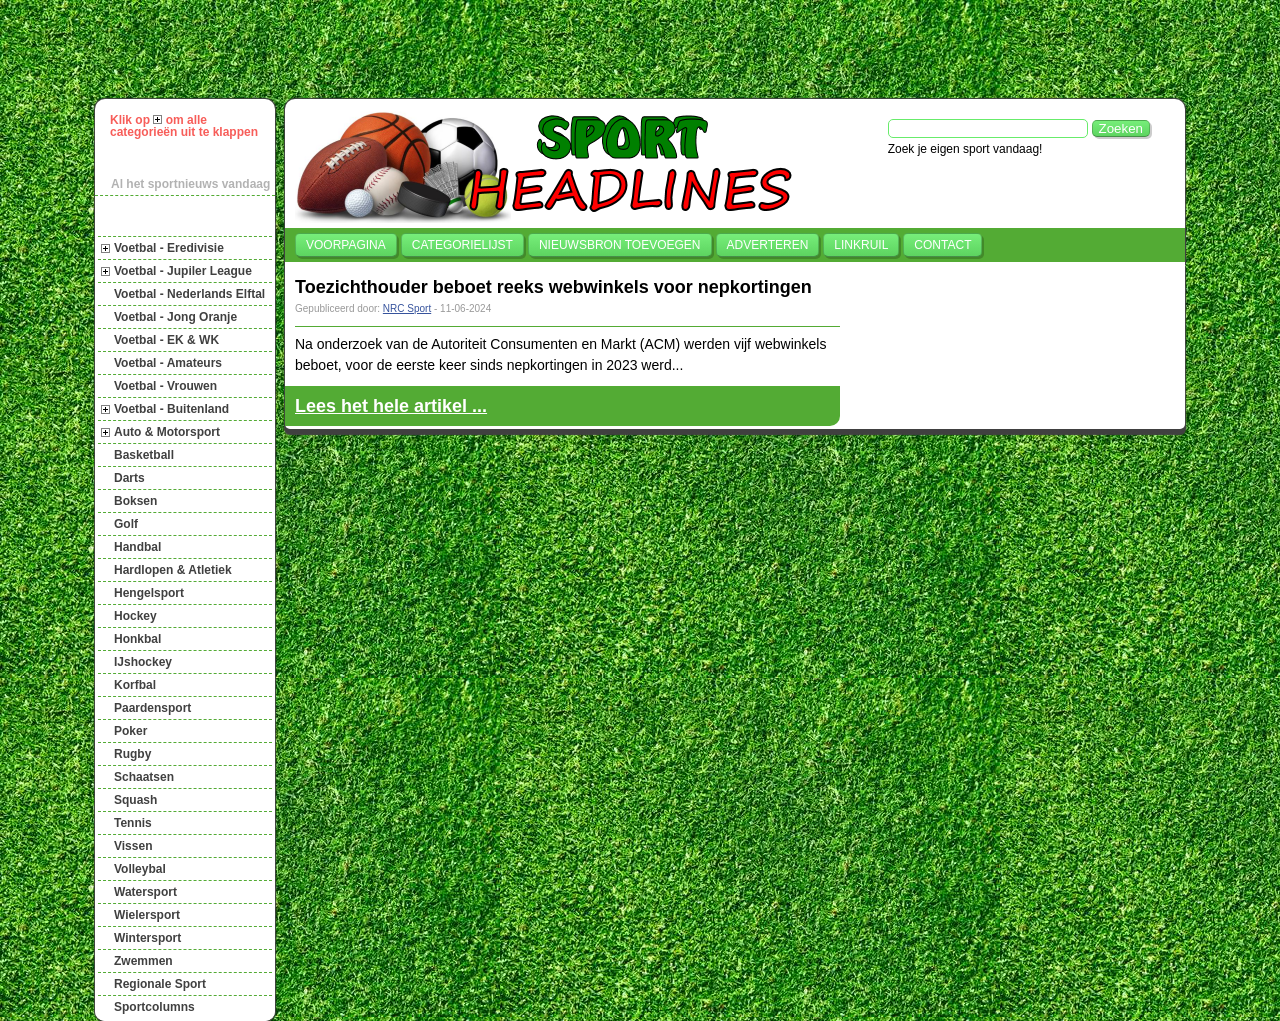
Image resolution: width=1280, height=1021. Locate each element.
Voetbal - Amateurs (168, 363)
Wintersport (147, 938)
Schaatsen (144, 777)
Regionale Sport (160, 984)
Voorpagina (346, 245)
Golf (126, 524)
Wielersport (147, 915)
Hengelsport (149, 593)
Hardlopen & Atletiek (173, 570)
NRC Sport (407, 308)
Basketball (144, 455)
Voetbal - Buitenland (171, 409)
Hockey (135, 616)
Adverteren (768, 245)
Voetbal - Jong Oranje (175, 317)
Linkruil (861, 245)
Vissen (133, 846)
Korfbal (135, 685)
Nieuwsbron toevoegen (620, 245)
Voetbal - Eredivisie (169, 248)
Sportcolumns (154, 1007)
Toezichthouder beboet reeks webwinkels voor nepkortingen (553, 287)
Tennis (133, 823)
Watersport (145, 892)
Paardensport (152, 708)
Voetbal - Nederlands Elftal (189, 294)
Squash (135, 800)
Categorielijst (462, 245)
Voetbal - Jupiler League (183, 271)
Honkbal (137, 639)
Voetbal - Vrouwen (165, 386)
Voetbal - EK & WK (166, 340)
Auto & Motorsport (167, 432)
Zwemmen (143, 961)
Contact (942, 245)
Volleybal (140, 869)
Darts (129, 478)
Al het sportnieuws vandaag (190, 184)
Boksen (135, 501)
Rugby (132, 754)
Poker (130, 731)
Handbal (137, 547)
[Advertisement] (649, 49)
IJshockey (143, 662)
